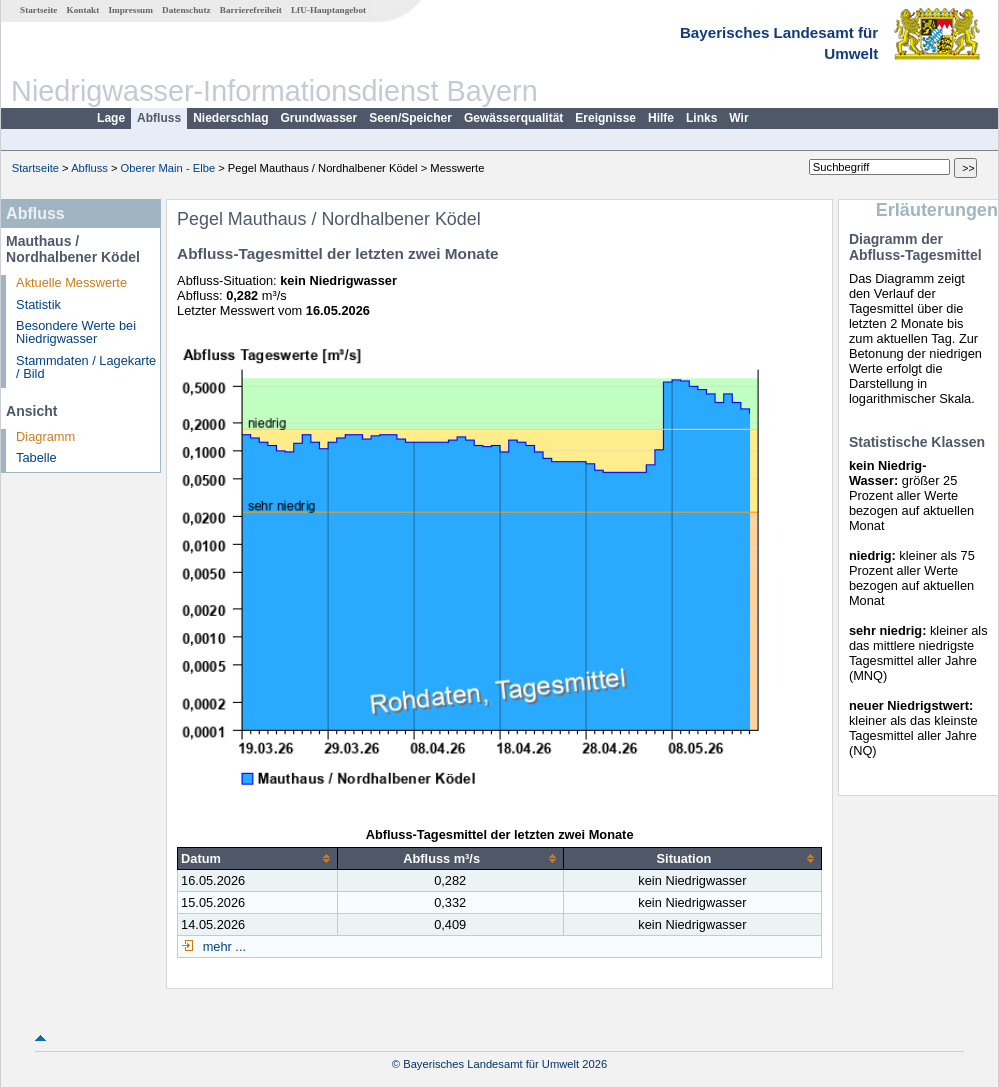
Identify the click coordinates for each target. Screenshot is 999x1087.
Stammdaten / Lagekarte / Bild (86, 367)
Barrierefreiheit (251, 10)
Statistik (38, 304)
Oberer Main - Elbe (168, 168)
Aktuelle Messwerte (71, 282)
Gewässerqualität (513, 118)
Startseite (38, 10)
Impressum (131, 10)
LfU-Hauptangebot (328, 10)
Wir (738, 118)
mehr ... (222, 946)
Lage (111, 118)
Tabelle (36, 457)
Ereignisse (605, 118)
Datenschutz (186, 10)
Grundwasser (319, 118)
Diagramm (45, 436)
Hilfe (661, 118)
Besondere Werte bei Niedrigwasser (76, 332)
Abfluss (159, 118)
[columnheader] (257, 858)
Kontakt (83, 10)
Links (701, 118)
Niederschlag (230, 118)
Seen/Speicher (410, 118)
